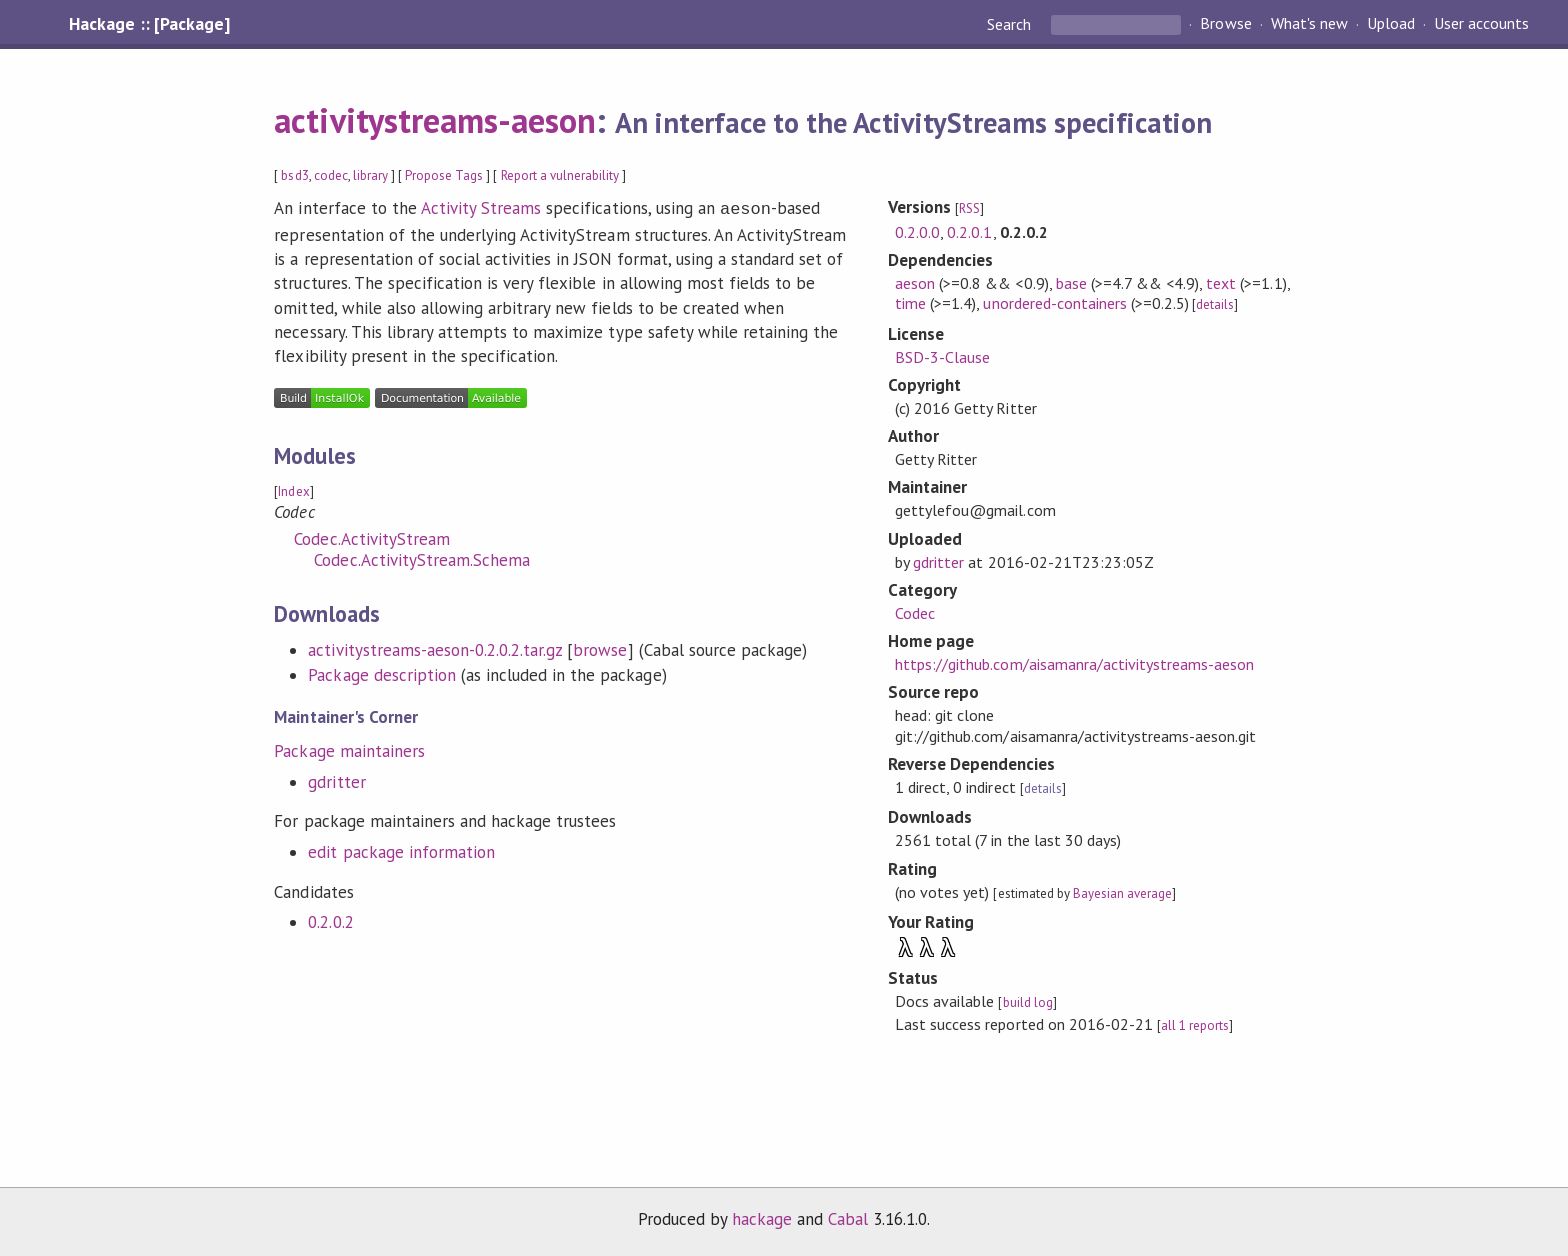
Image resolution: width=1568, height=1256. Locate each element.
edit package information (401, 850)
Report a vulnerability (560, 175)
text (1221, 283)
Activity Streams (481, 208)
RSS (969, 208)
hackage (762, 1219)
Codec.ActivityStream (371, 537)
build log (1028, 1002)
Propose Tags (444, 175)
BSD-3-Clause (942, 357)
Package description (381, 673)
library (370, 175)
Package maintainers (349, 749)
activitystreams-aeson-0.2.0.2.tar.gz (435, 648)
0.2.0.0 (917, 232)
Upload (1391, 24)
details (1215, 304)
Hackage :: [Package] (149, 24)
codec (331, 175)
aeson (915, 283)
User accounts (1481, 24)
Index (293, 489)
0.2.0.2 (330, 920)
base (1071, 283)
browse (600, 648)
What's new (1309, 24)
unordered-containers (1054, 303)
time (910, 303)
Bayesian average (1122, 893)
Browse (1225, 24)
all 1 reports (1195, 1025)
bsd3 (294, 175)
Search (1011, 24)
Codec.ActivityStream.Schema (422, 558)
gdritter (336, 780)
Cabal (848, 1219)
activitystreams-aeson (435, 120)
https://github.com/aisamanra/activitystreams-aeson (1074, 664)
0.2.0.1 (969, 232)
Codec (915, 613)
